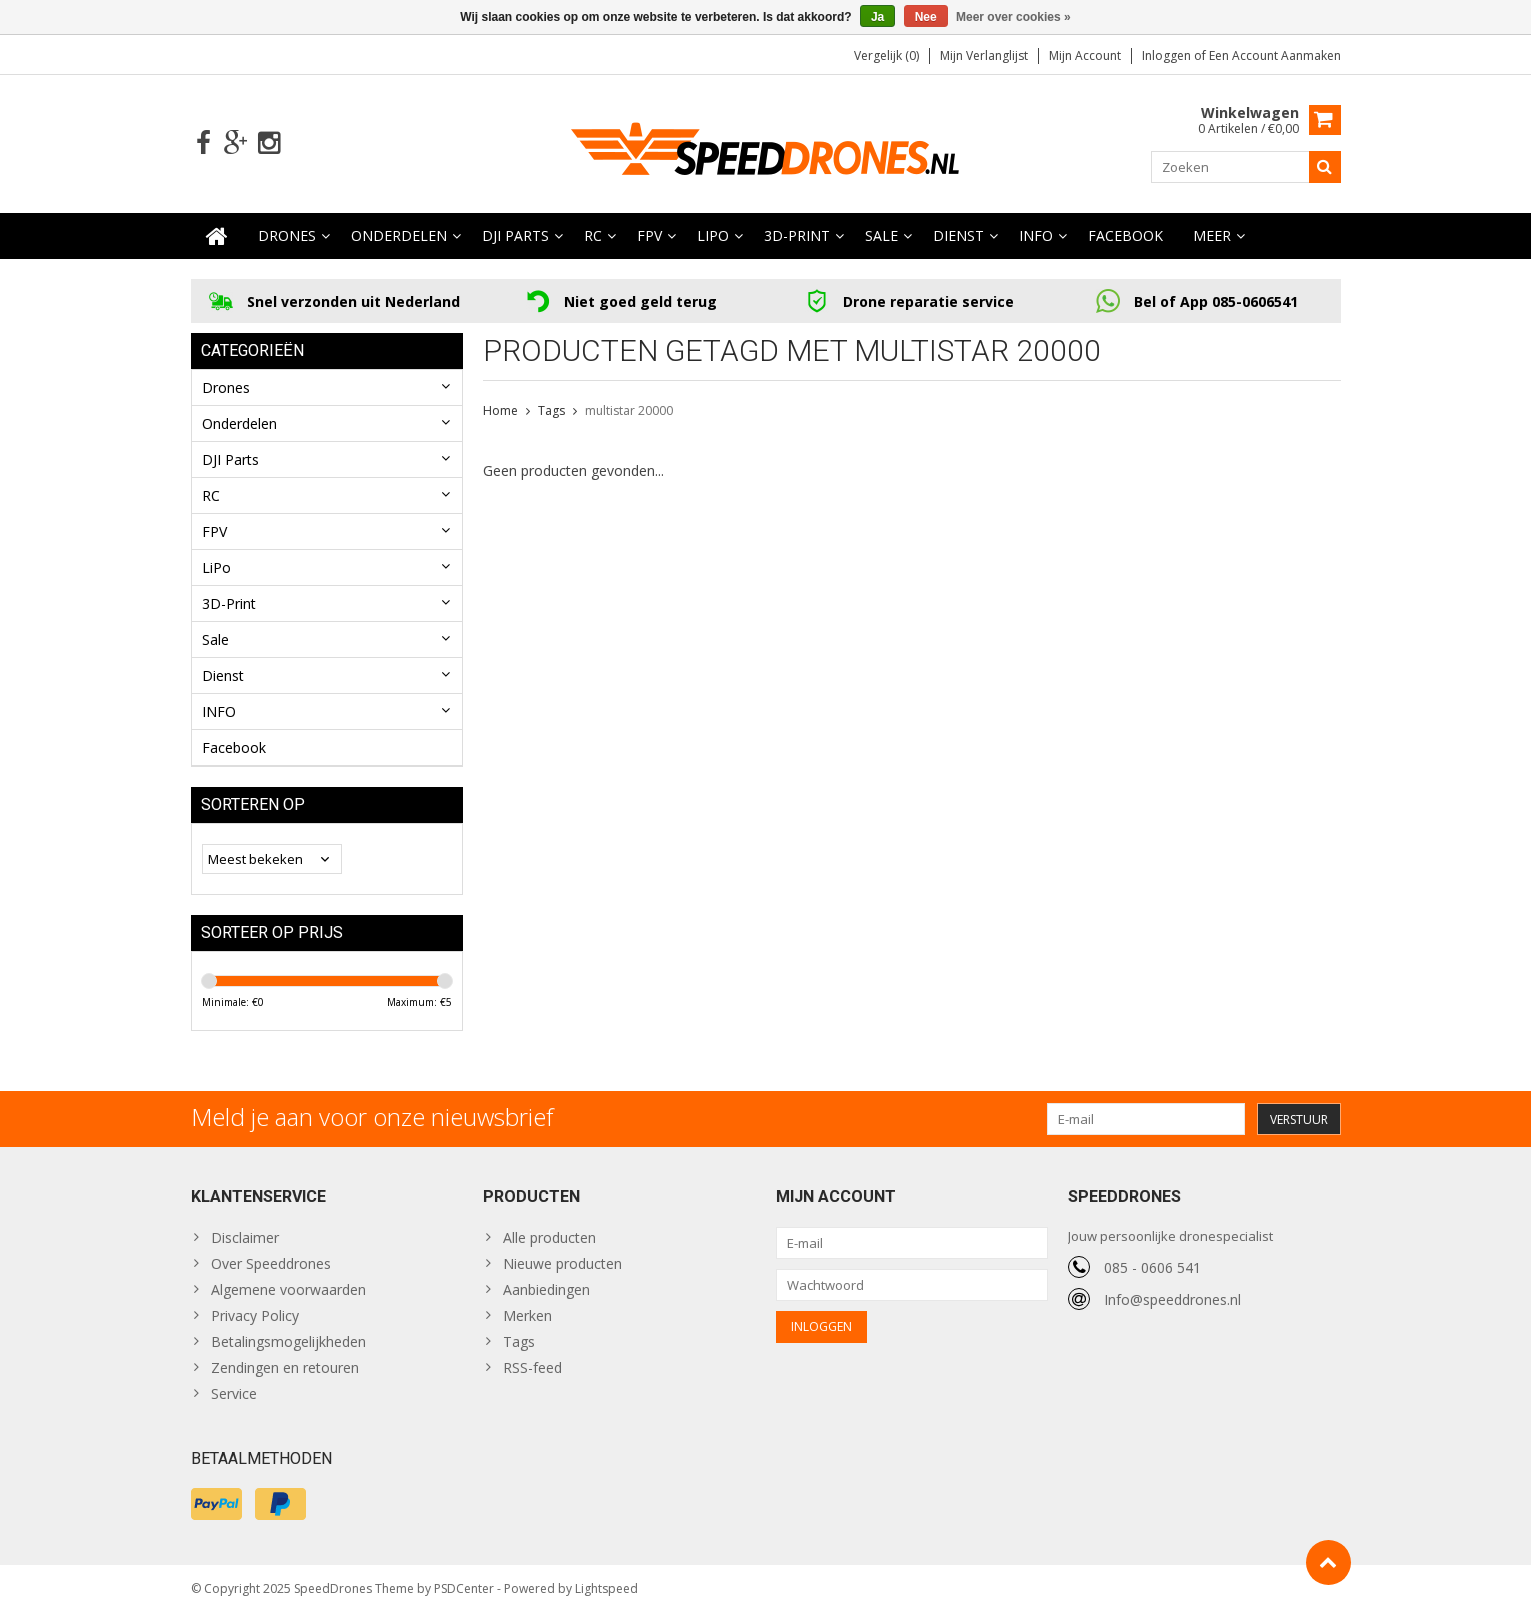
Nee (926, 17)
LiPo (713, 235)
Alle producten (549, 1237)
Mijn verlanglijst (984, 55)
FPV (649, 235)
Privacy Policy (255, 1315)
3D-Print (797, 235)
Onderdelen (399, 235)
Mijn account (1085, 55)
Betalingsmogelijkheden (288, 1341)
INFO (1036, 235)
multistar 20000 (629, 410)
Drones (287, 235)
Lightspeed (606, 1588)
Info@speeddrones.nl (1172, 1299)
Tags (551, 410)
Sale (881, 235)
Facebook (1125, 235)
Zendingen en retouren (285, 1367)
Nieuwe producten (562, 1263)
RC (593, 235)
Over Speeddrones (271, 1263)
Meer (1212, 235)
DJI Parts (515, 235)
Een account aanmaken (1275, 55)
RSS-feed (532, 1367)
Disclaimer (245, 1237)
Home (500, 410)
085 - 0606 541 (1152, 1267)
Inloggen (1168, 55)
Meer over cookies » (1013, 17)
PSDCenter (464, 1588)
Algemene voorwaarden (288, 1289)
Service (234, 1393)
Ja (877, 17)
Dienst (958, 235)
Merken (527, 1315)
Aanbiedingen (546, 1289)
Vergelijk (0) (886, 55)
